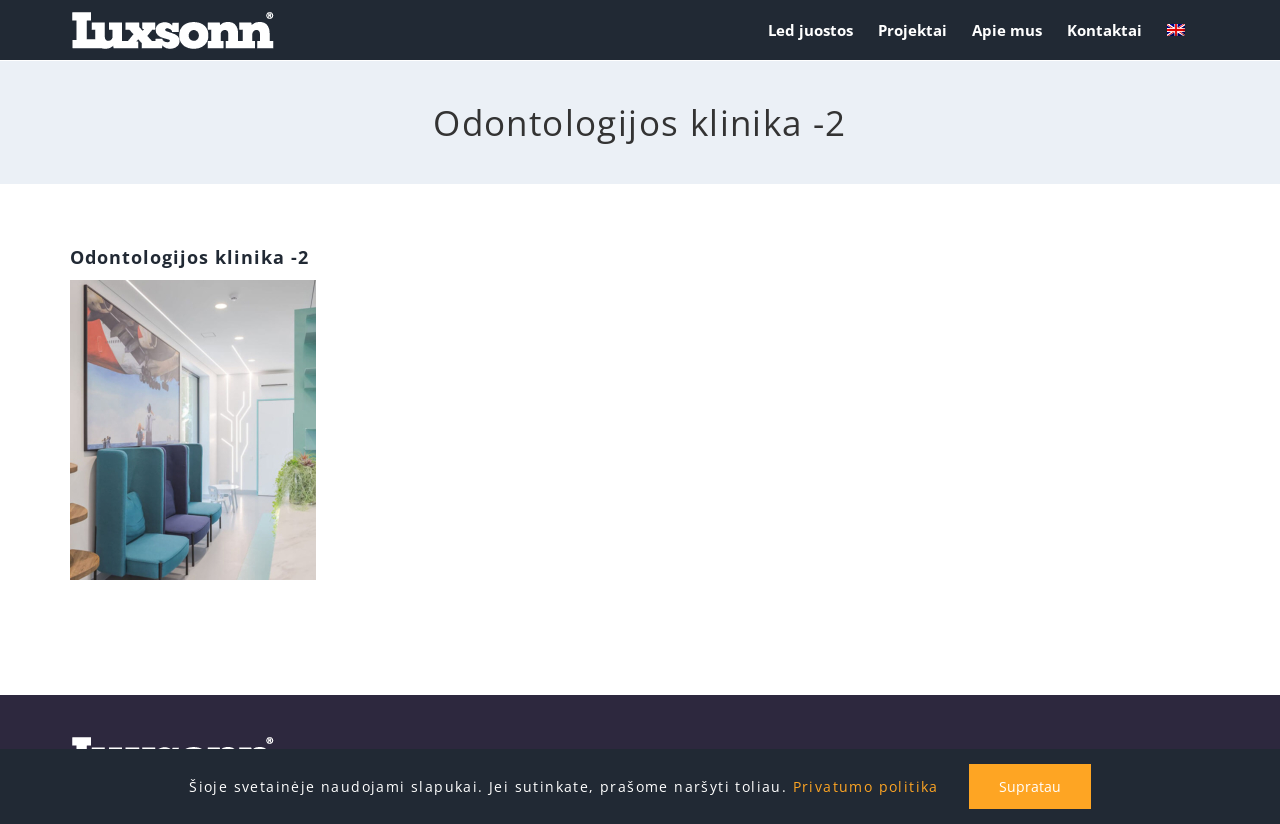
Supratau (1030, 786)
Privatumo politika (866, 786)
